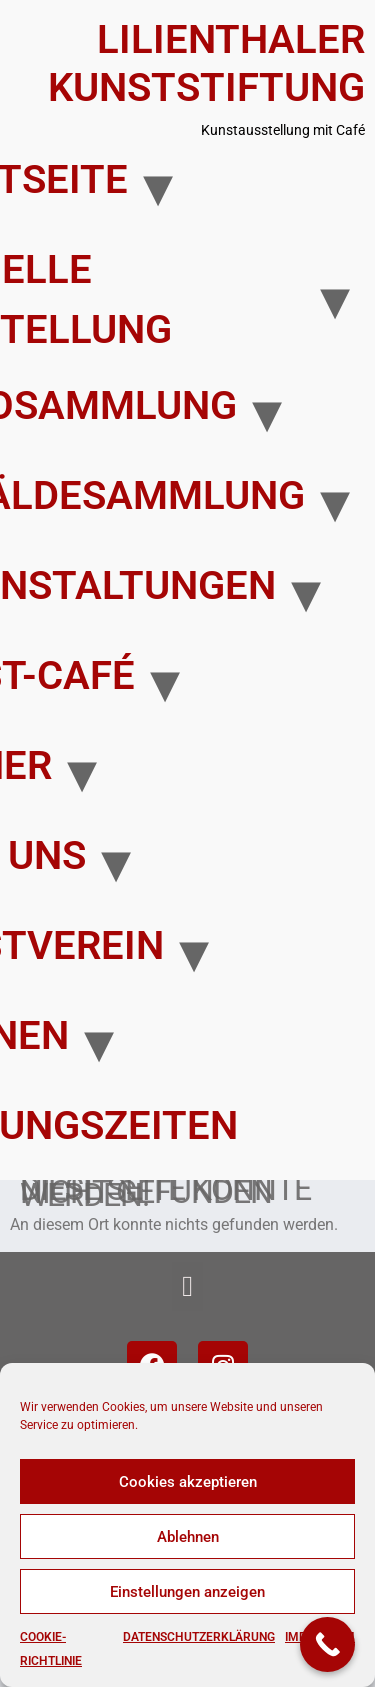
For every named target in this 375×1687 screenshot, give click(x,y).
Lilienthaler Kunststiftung (206, 63)
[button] (187, 1286)
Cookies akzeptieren (188, 1482)
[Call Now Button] (327, 1644)
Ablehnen (188, 1537)
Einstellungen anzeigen (187, 1592)
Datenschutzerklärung (199, 1637)
